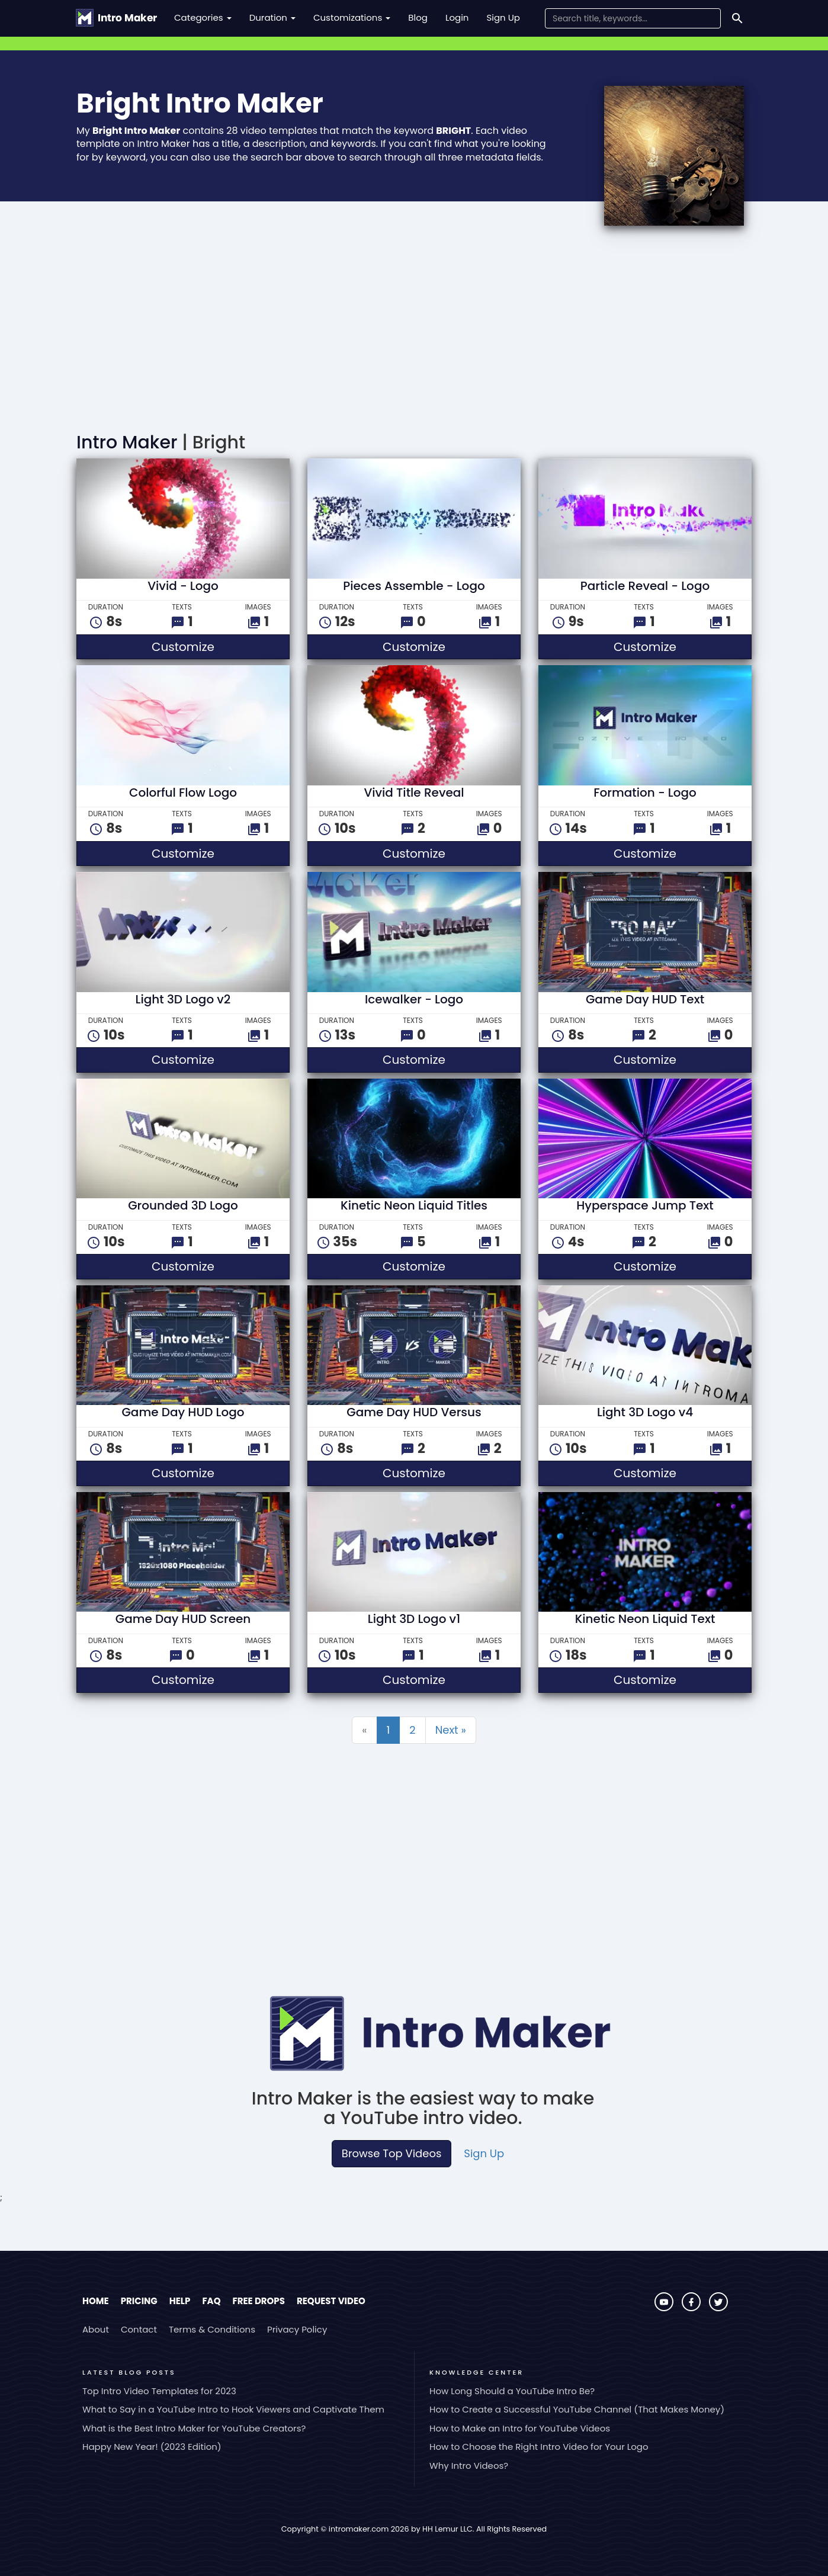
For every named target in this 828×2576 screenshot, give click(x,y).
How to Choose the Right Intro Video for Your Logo (539, 2446)
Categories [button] (203, 17)
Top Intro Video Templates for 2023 (159, 2391)
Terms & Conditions (212, 2329)
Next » (450, 1729)
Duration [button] (272, 17)
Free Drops (258, 2301)
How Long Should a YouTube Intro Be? (512, 2391)
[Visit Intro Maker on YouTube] (665, 2308)
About (95, 2329)
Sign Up (503, 17)
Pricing (139, 2301)
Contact (139, 2329)
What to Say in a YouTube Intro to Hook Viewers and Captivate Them (233, 2409)
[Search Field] (633, 18)
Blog (418, 17)
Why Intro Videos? (468, 2465)
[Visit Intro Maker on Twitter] (718, 2308)
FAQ (211, 2301)
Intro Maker (126, 442)
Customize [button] (217, 646)
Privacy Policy (297, 2329)
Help (180, 2301)
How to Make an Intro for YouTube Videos (519, 2428)
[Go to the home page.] (116, 18)
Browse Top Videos (391, 2153)
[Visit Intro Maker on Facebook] (692, 2308)
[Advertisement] (414, 332)
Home (95, 2301)
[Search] (737, 18)
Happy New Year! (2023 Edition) (152, 2446)
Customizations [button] (351, 17)
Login (457, 17)
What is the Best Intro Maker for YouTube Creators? (194, 2428)
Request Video (331, 2301)
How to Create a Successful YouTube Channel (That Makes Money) (576, 2409)
